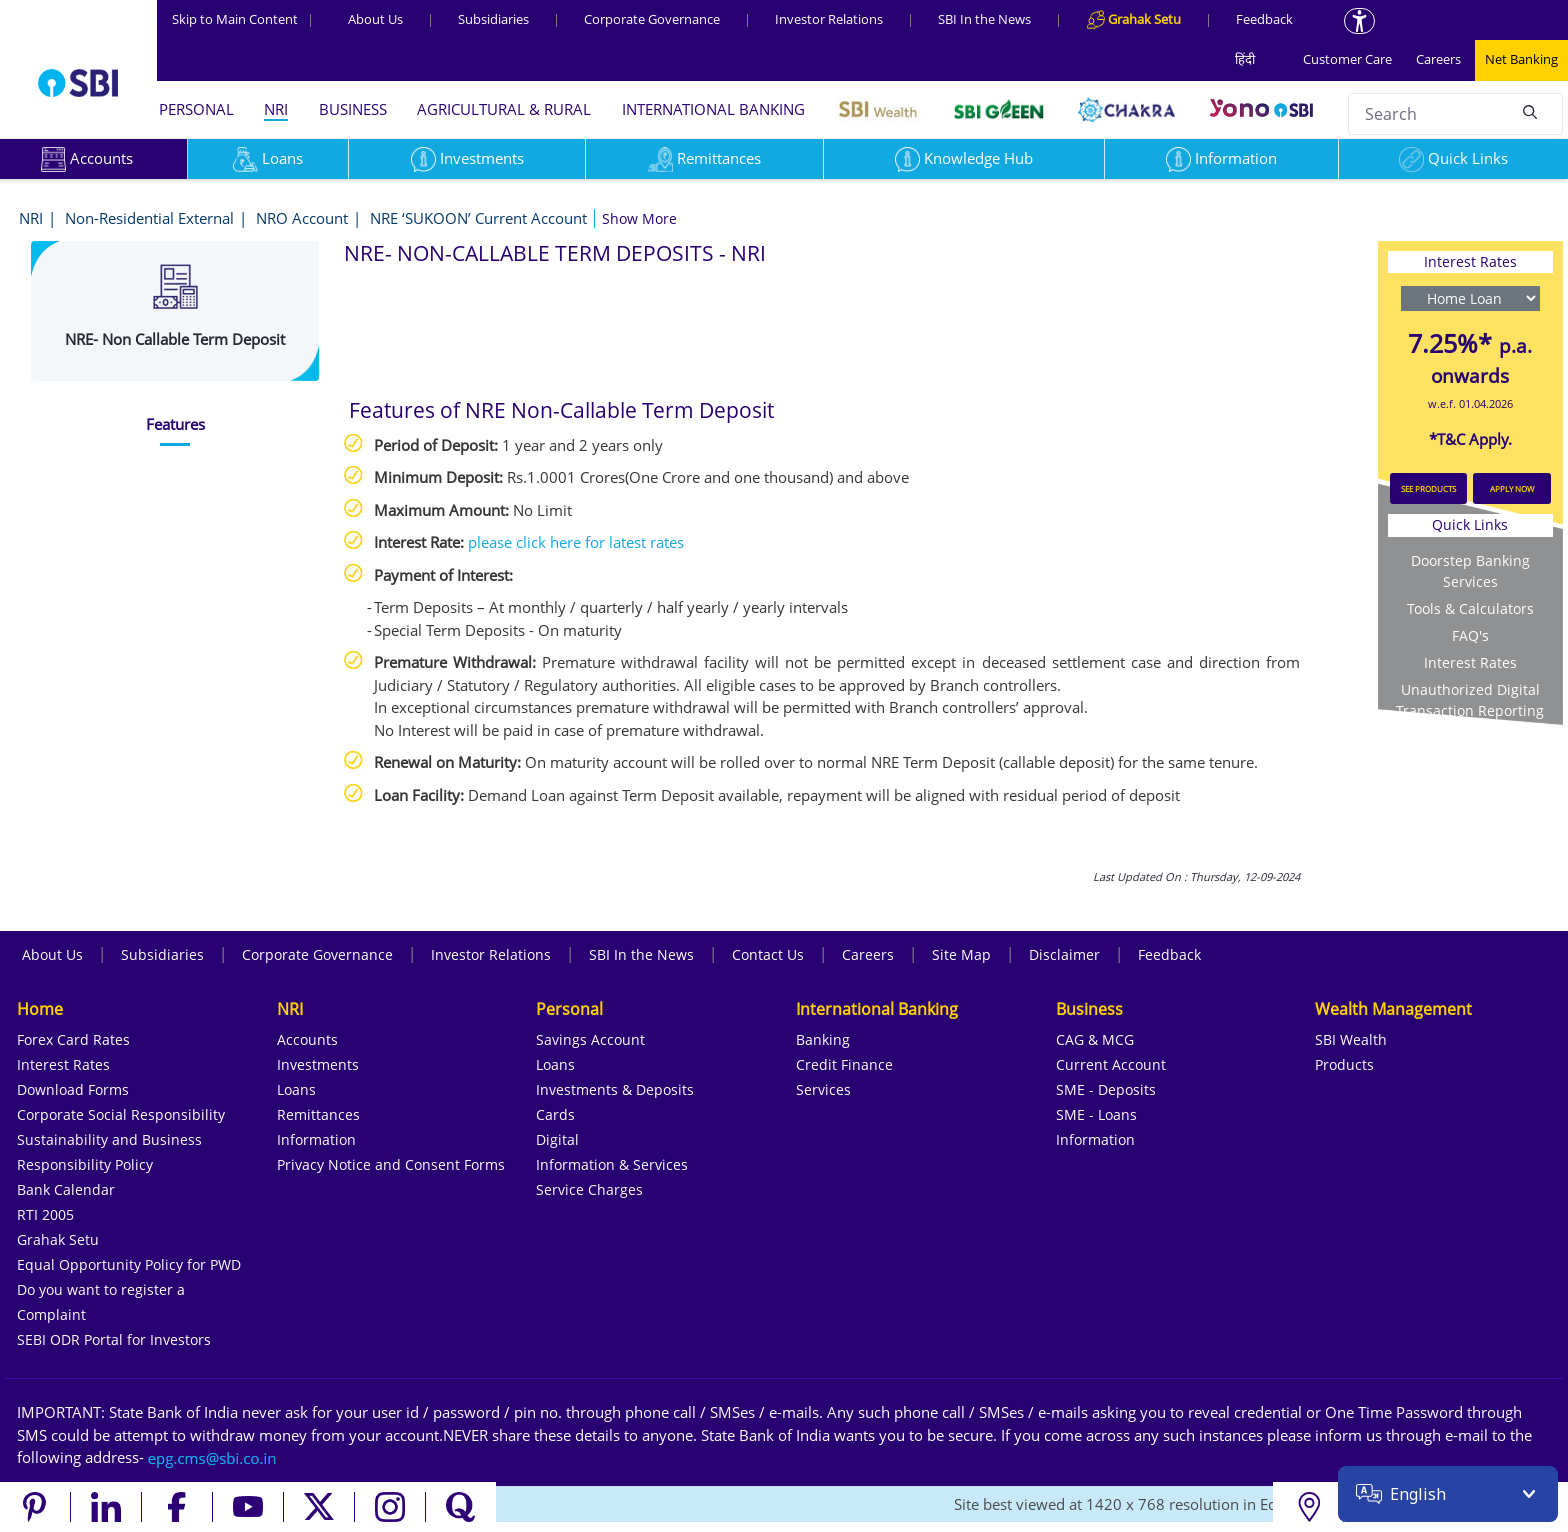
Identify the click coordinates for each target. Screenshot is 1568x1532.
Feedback (1264, 19)
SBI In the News (984, 19)
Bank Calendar (66, 1189)
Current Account (1111, 1064)
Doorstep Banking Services (1470, 571)
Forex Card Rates (73, 1039)
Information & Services (612, 1164)
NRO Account (302, 218)
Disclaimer (1064, 954)
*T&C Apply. (1470, 439)
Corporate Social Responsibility (121, 1114)
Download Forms (73, 1089)
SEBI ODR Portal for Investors (114, 1339)
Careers (1438, 59)
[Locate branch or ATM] (1308, 1507)
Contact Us (768, 954)
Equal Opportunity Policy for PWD (129, 1264)
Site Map (961, 954)
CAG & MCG (1095, 1039)
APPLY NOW (1512, 488)
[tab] (174, 424)
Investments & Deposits (615, 1089)
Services (823, 1089)
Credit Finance (844, 1064)
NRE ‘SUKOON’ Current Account (478, 218)
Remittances (704, 158)
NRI (276, 109)
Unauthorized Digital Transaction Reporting (1470, 700)
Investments (467, 158)
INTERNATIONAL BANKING (713, 109)
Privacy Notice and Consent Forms (391, 1164)
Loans (268, 158)
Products (1344, 1064)
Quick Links (1453, 158)
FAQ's (1470, 635)
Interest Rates (1470, 662)
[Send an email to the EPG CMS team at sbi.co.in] (213, 1457)
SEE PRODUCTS (1428, 488)
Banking (823, 1039)
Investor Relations (829, 19)
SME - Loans (1096, 1114)
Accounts (307, 1039)
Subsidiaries (493, 19)
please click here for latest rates (576, 542)
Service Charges (589, 1189)
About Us (375, 19)
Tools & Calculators (1470, 608)
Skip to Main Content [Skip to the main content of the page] (243, 19)
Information (1221, 158)
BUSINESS (353, 109)
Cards (555, 1114)
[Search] (1530, 111)
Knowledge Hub (964, 158)
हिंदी (1245, 59)
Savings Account (590, 1039)
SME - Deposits (1106, 1089)
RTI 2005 (45, 1214)
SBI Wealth (1351, 1039)
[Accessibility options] (1359, 21)
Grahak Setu (58, 1239)
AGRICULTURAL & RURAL (504, 109)
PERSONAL (196, 109)
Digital (557, 1139)
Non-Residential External (149, 218)
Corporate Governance (652, 19)
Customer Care (1347, 59)
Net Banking (1521, 59)
